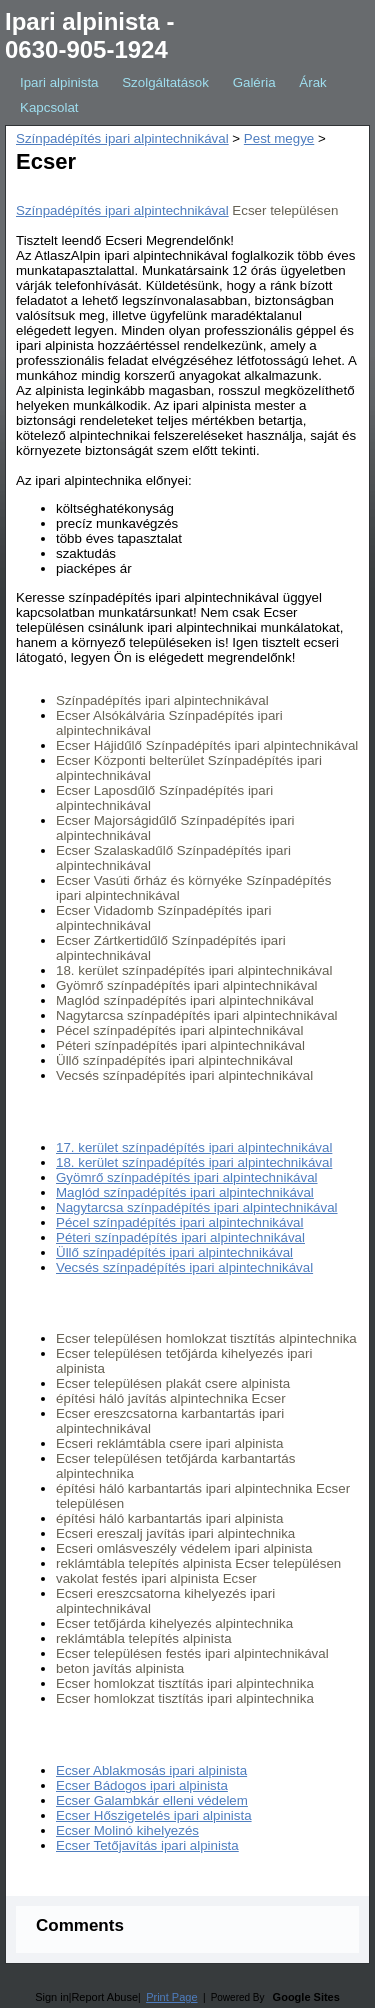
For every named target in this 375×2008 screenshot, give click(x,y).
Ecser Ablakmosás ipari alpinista (151, 1770)
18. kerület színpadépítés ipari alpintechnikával (194, 1162)
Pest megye (279, 138)
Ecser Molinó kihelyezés (127, 1830)
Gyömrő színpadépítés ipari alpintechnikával (187, 1177)
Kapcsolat (49, 107)
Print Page (171, 1997)
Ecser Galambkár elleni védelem (152, 1800)
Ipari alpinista (59, 82)
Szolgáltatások (165, 82)
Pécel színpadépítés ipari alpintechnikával (179, 1222)
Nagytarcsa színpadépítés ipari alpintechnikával (197, 1207)
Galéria (254, 82)
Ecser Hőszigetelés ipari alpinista (154, 1815)
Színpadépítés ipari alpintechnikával (122, 138)
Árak (312, 82)
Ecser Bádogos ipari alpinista (142, 1785)
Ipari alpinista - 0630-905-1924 (89, 35)
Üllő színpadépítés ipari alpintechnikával (174, 1252)
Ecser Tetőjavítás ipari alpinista (147, 1845)
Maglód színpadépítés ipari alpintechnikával (185, 1192)
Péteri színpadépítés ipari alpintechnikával (180, 1237)
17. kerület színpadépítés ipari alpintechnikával (194, 1147)
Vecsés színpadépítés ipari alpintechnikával (184, 1267)
